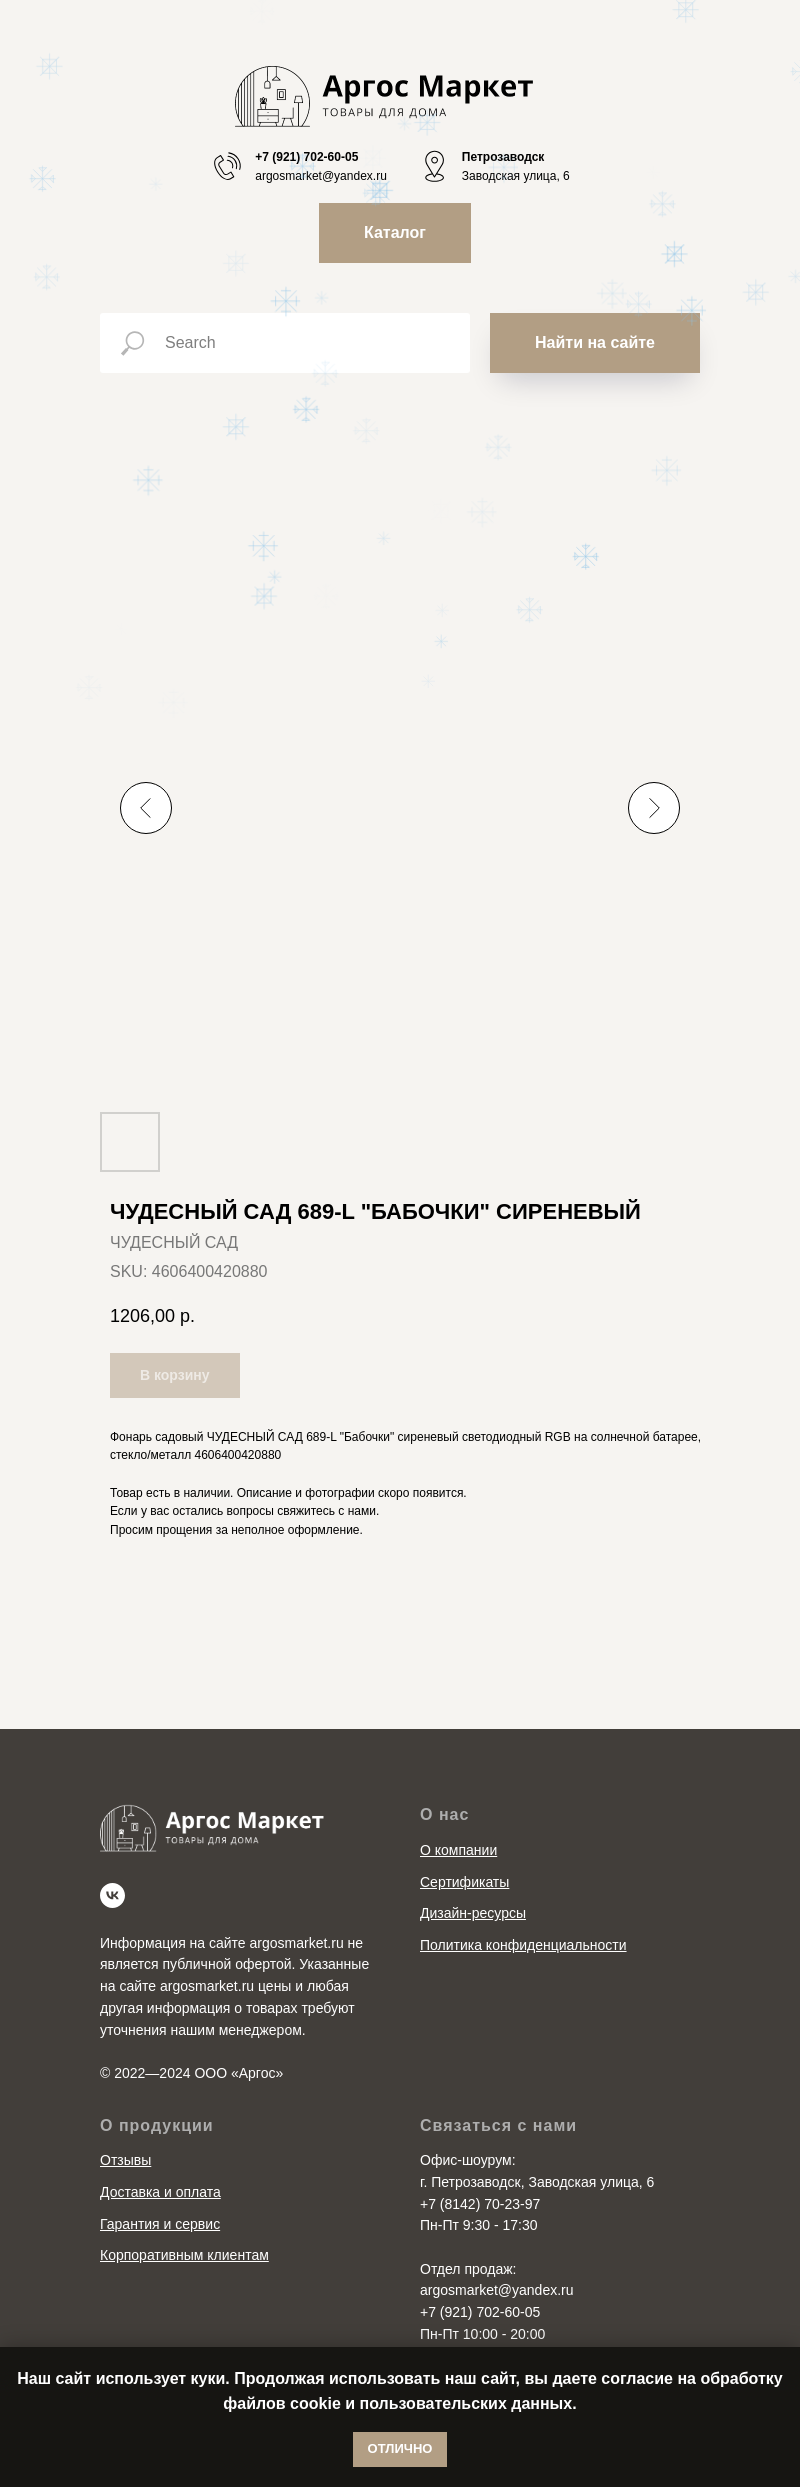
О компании (458, 1850)
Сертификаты (464, 1882)
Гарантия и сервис (160, 2224)
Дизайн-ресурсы (473, 1913)
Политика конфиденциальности (523, 1945)
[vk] (112, 1895)
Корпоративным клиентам (184, 2255)
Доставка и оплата (160, 2192)
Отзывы (125, 2160)
